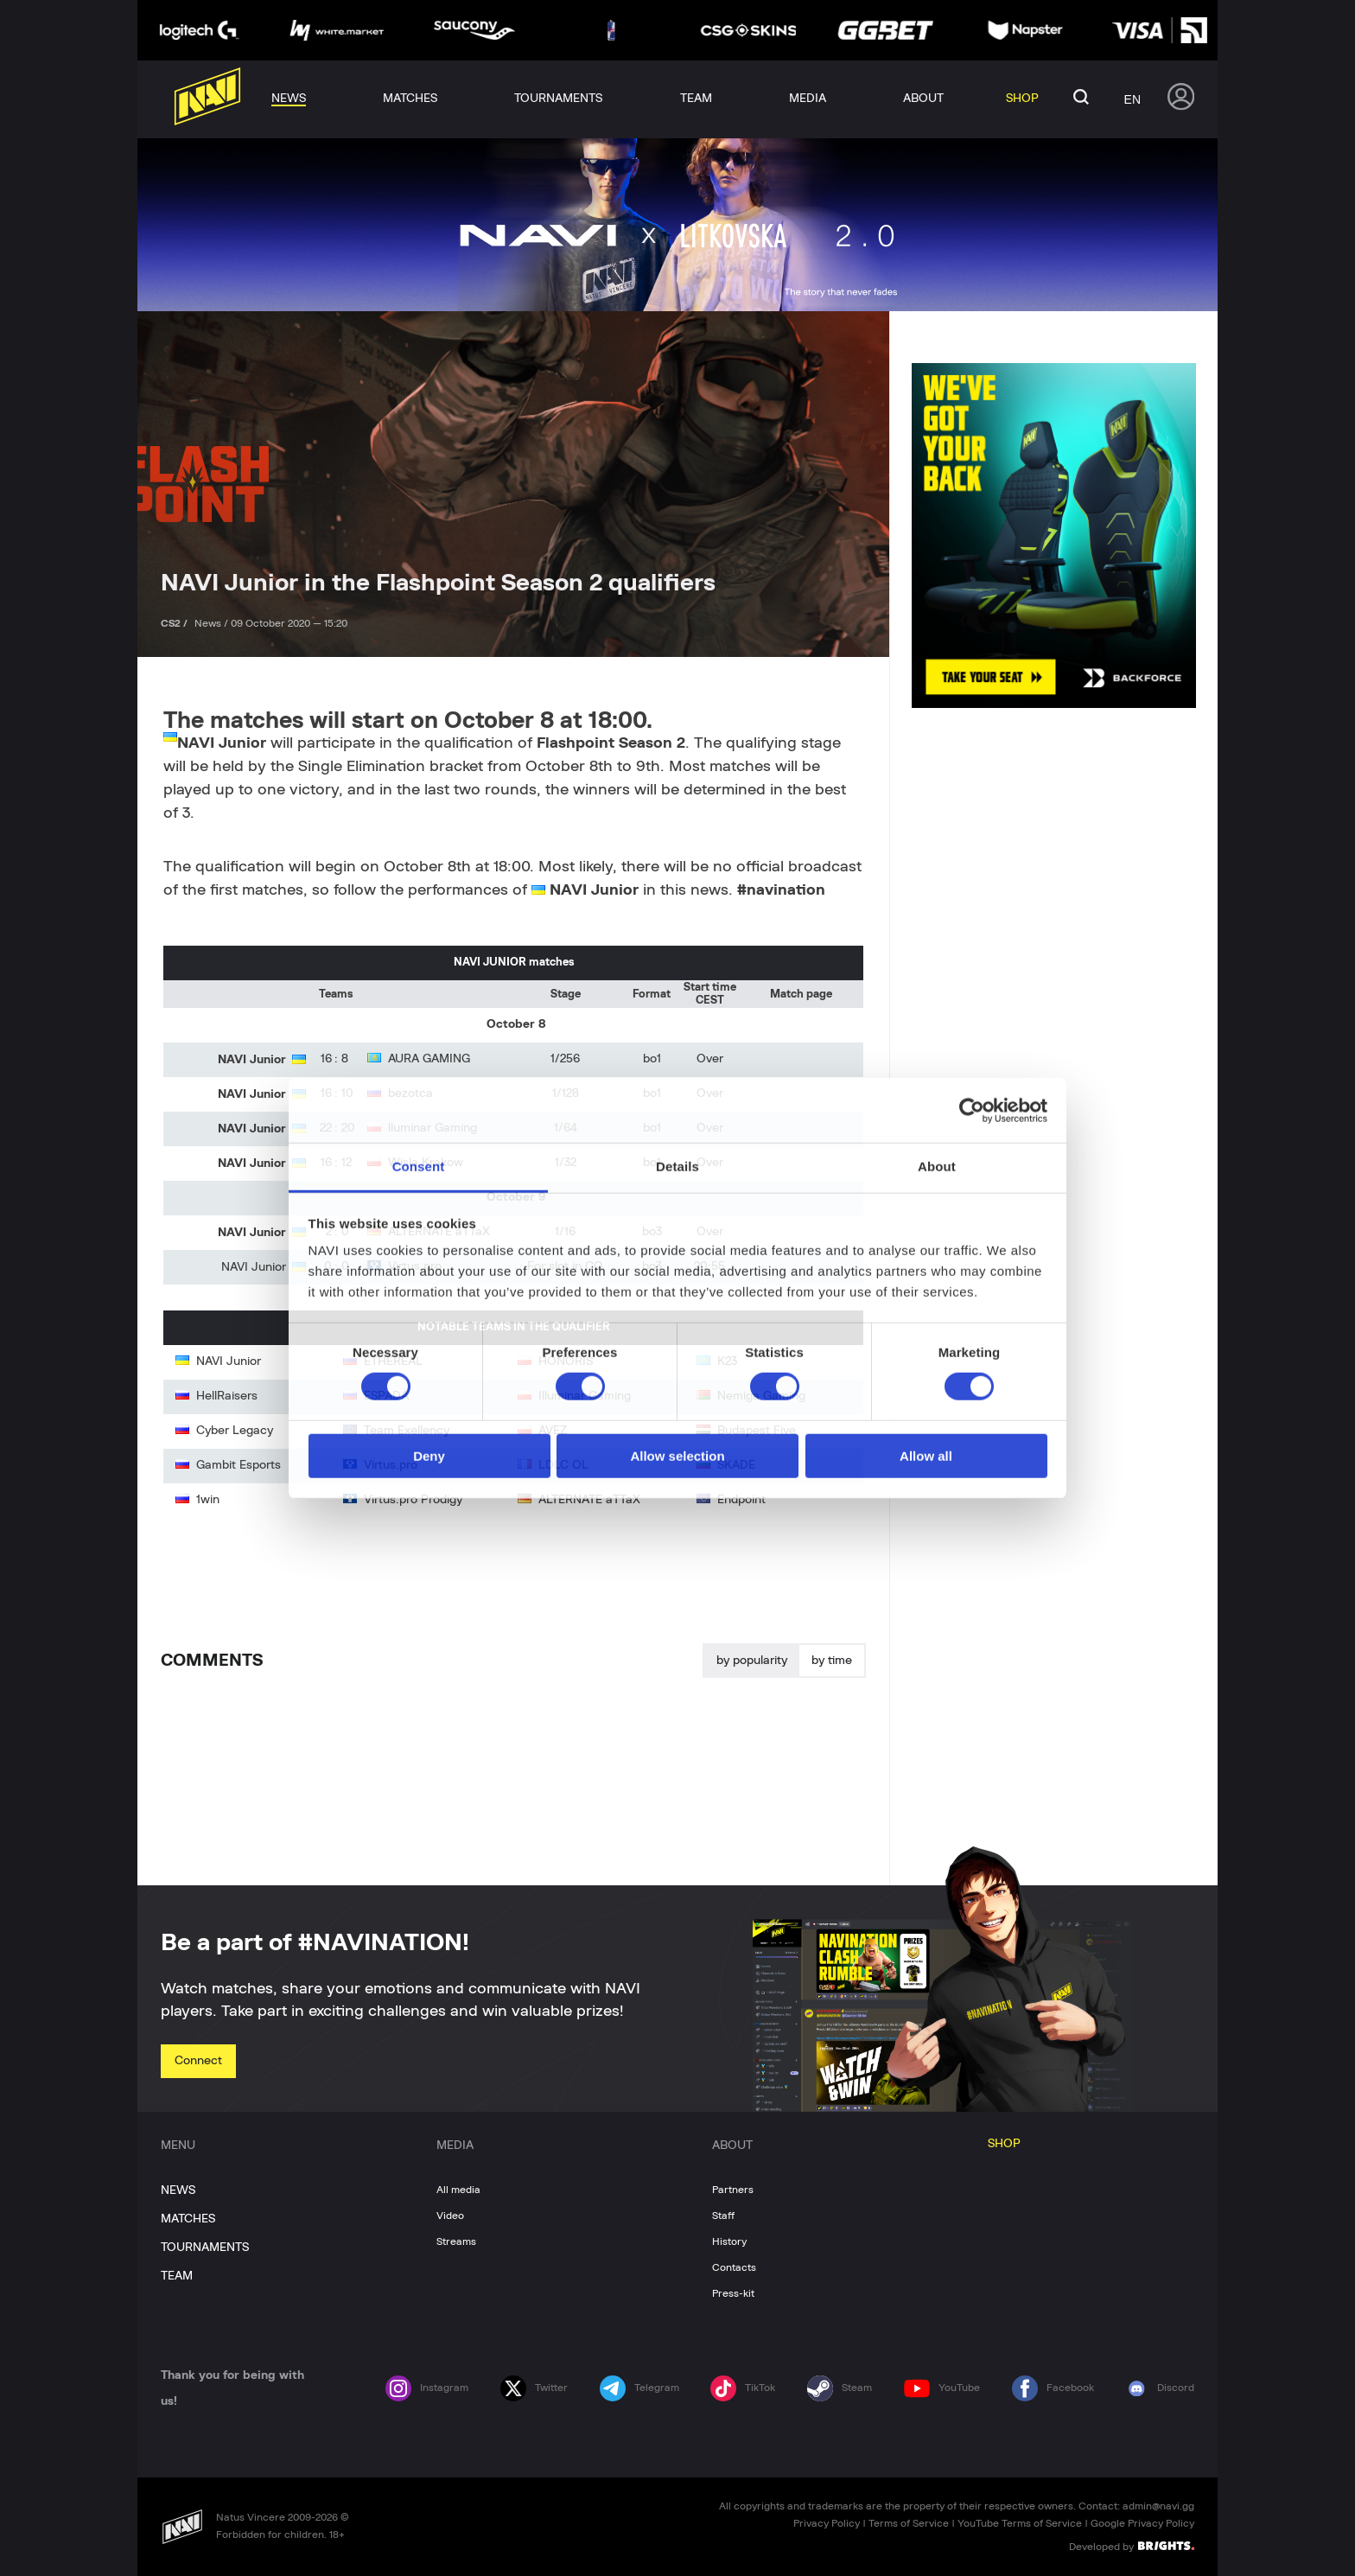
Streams (456, 2241)
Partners (733, 2189)
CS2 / (175, 623)
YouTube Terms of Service (1019, 2523)
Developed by (1131, 2545)
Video (450, 2215)
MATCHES (188, 2219)
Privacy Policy (826, 2523)
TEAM (177, 2276)
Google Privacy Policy (1142, 2523)
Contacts (734, 2267)
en (1132, 99)
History (729, 2241)
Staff (723, 2215)
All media (458, 2189)
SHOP (1004, 2144)
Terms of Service (908, 2523)
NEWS (178, 2190)
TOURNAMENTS (205, 2247)
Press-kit (733, 2293)
